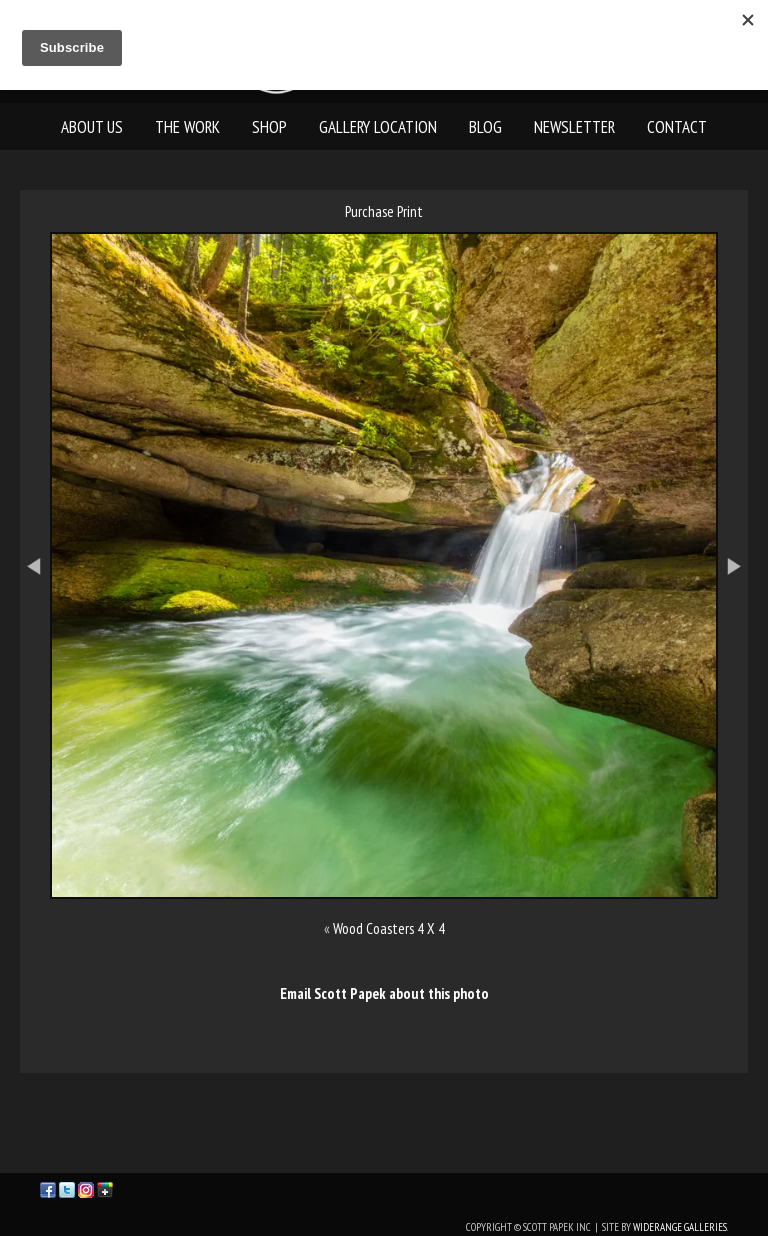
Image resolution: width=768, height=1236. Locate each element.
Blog (485, 127)
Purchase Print (384, 211)
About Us (92, 127)
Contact (677, 127)
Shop (269, 127)
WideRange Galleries (680, 1227)
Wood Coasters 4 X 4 (389, 928)
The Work (187, 127)
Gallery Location (378, 127)
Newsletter (574, 127)
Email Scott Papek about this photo (384, 993)
